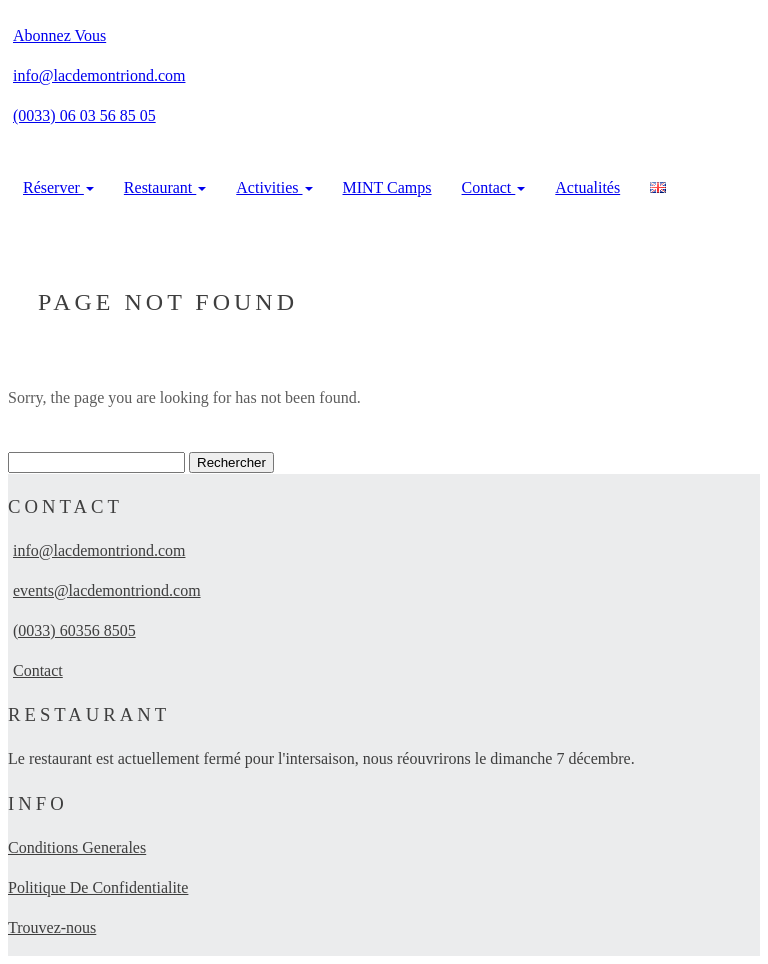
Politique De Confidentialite (98, 887)
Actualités (587, 187)
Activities (274, 187)
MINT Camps (387, 187)
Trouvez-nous (52, 927)
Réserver (58, 187)
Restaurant (165, 187)
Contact (494, 187)
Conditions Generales (77, 847)
